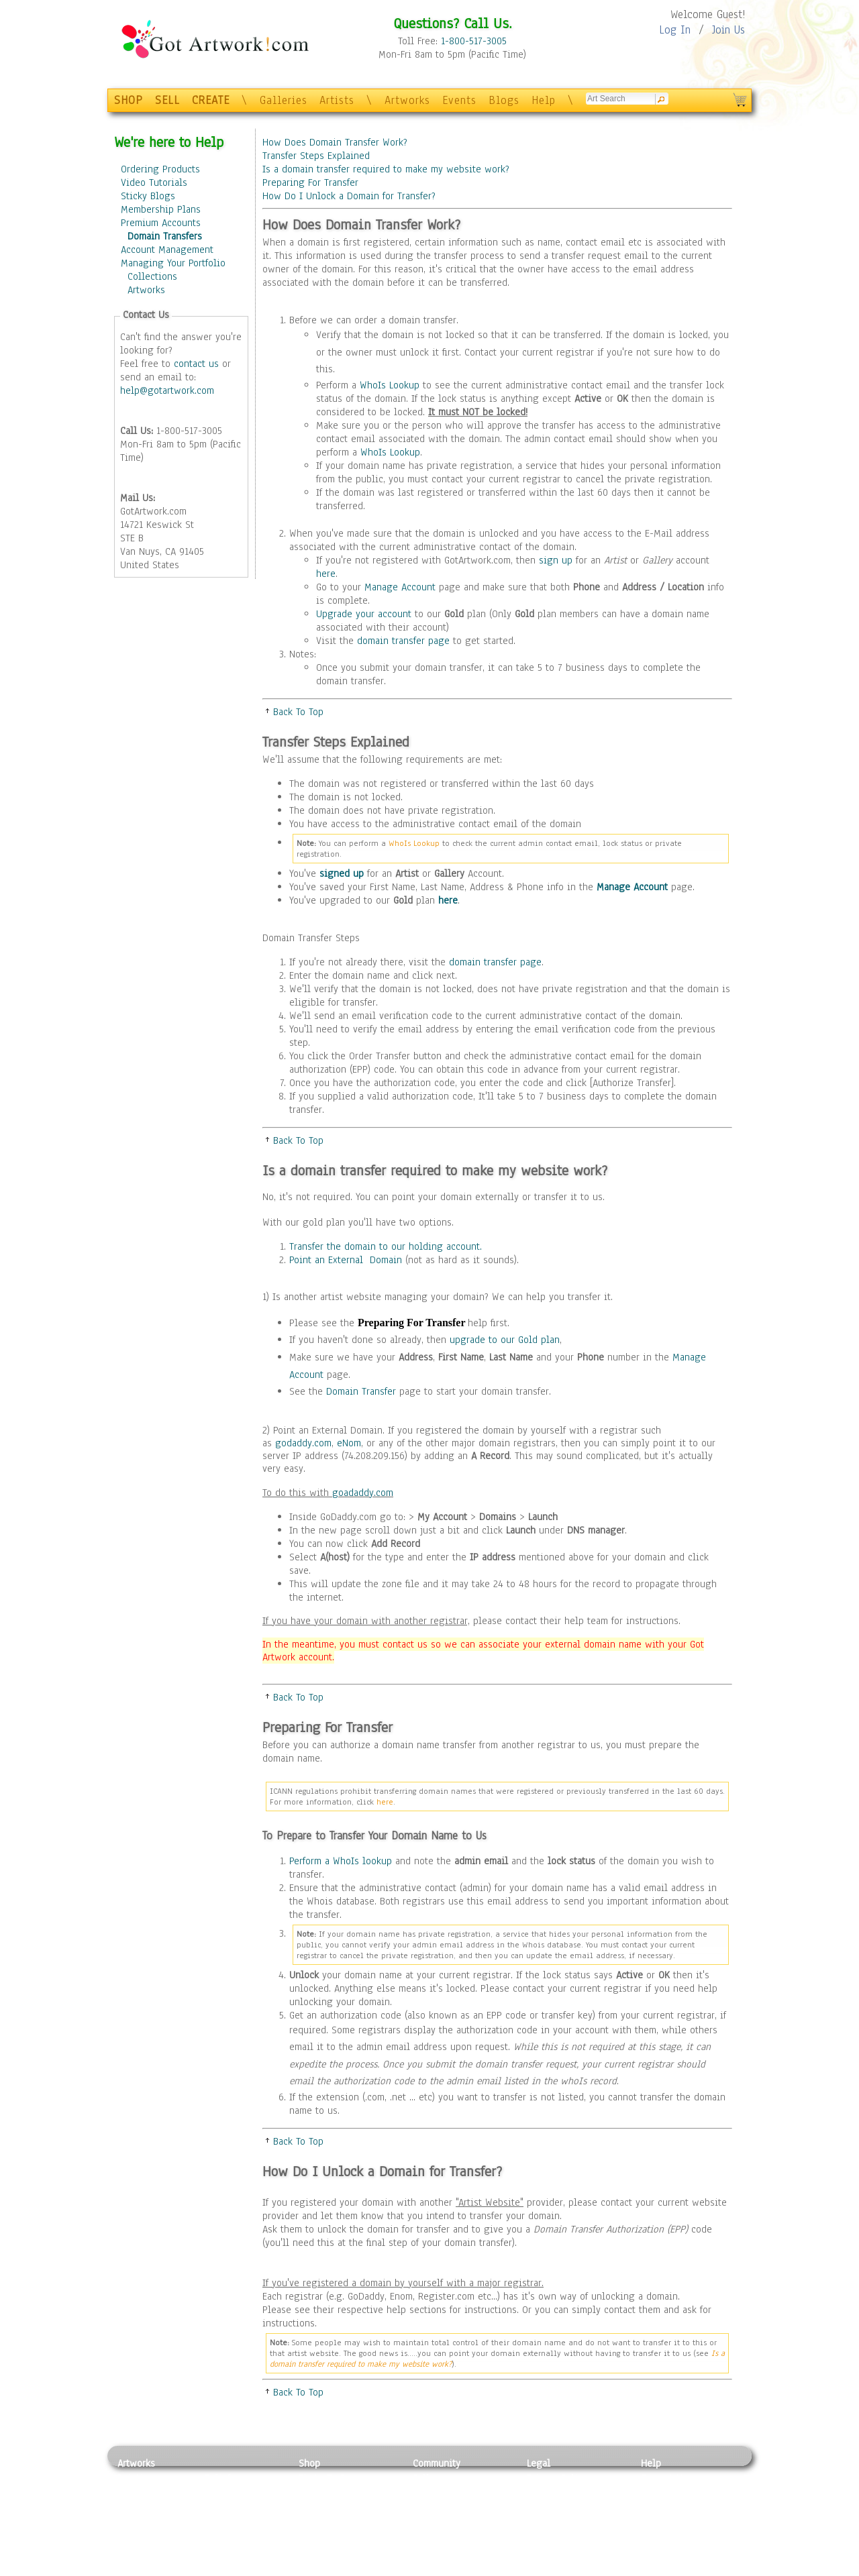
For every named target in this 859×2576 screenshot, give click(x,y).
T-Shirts (316, 2538)
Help (544, 100)
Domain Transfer (361, 1391)
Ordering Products (160, 169)
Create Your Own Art (342, 2568)
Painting (135, 2478)
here (326, 573)
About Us (660, 2508)
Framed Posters (331, 2493)
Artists (336, 100)
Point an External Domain (345, 1260)
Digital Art (140, 2523)
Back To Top (298, 711)
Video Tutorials (154, 182)
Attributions (549, 2508)
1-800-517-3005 (474, 41)
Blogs (504, 100)
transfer (584, 1296)
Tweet (654, 2568)
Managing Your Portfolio (173, 263)
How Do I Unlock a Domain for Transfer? (349, 196)
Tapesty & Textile (242, 2538)
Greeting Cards (331, 2523)
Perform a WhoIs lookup (340, 1861)
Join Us (728, 30)
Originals (319, 2553)
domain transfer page (403, 640)
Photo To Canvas (334, 2478)
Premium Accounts (161, 222)
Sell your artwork (450, 2538)
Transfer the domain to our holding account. (385, 1246)
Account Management (167, 249)
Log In (675, 30)
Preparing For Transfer (310, 182)
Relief (217, 2478)
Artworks (407, 100)
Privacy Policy (557, 2478)
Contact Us (664, 2478)
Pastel (218, 2493)
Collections (152, 276)
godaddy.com (303, 1443)
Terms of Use (555, 2493)
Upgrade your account (363, 614)
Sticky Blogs (148, 196)
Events (459, 100)
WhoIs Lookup (389, 385)
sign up (555, 560)
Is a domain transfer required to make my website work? (385, 169)
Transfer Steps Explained (316, 155)
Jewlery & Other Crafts (245, 2569)
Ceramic (222, 2523)
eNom (349, 1443)
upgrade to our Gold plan (505, 1339)
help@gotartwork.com (167, 390)
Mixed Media (145, 2538)
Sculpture (138, 2553)
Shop (309, 2463)
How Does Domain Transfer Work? (334, 142)
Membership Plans (161, 209)
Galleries (283, 100)
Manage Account (400, 587)
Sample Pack (668, 2493)
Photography (144, 2493)
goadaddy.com (362, 1492)
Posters (314, 2508)
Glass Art (224, 2553)
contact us (196, 363)
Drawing (135, 2508)
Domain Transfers (165, 236)
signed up (341, 873)
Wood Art (224, 2508)
